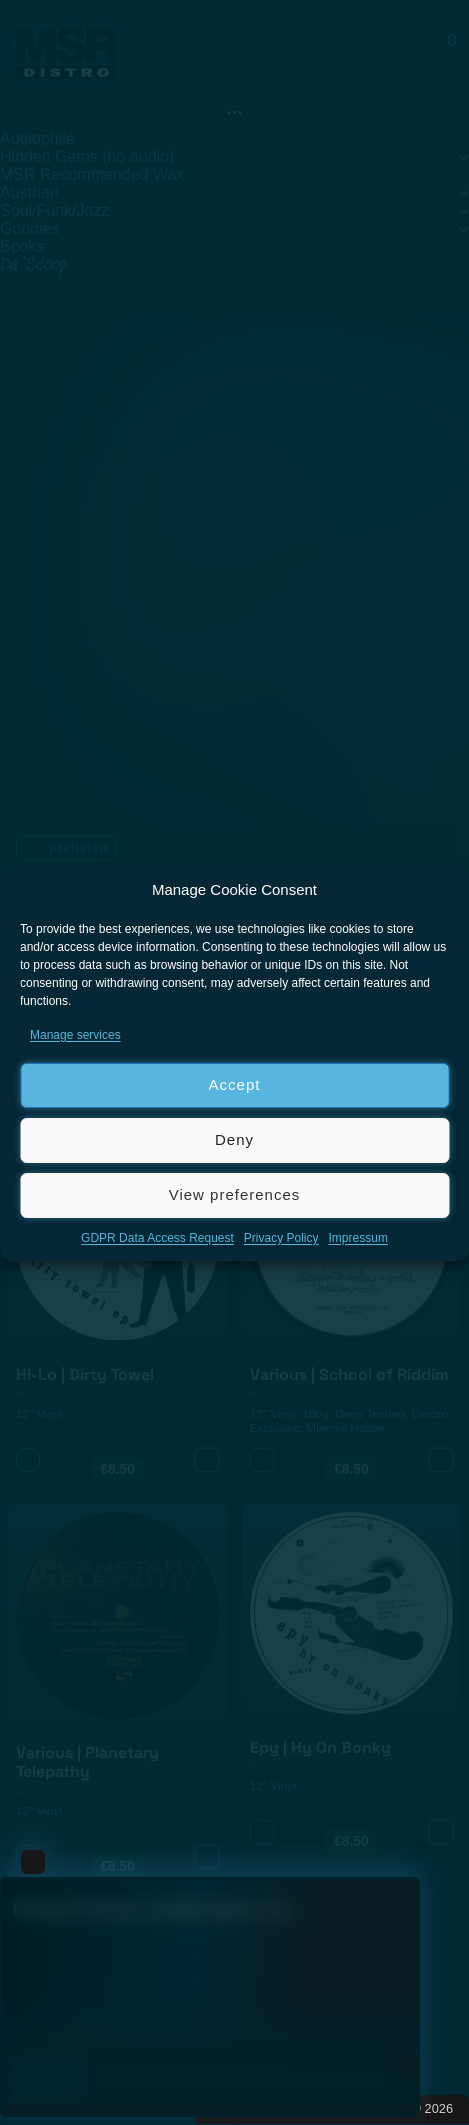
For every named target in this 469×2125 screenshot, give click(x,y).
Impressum (358, 1238)
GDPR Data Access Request (157, 1238)
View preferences (235, 1194)
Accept (235, 1084)
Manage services (75, 1035)
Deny (234, 1139)
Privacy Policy (281, 1238)
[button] (439, 890)
